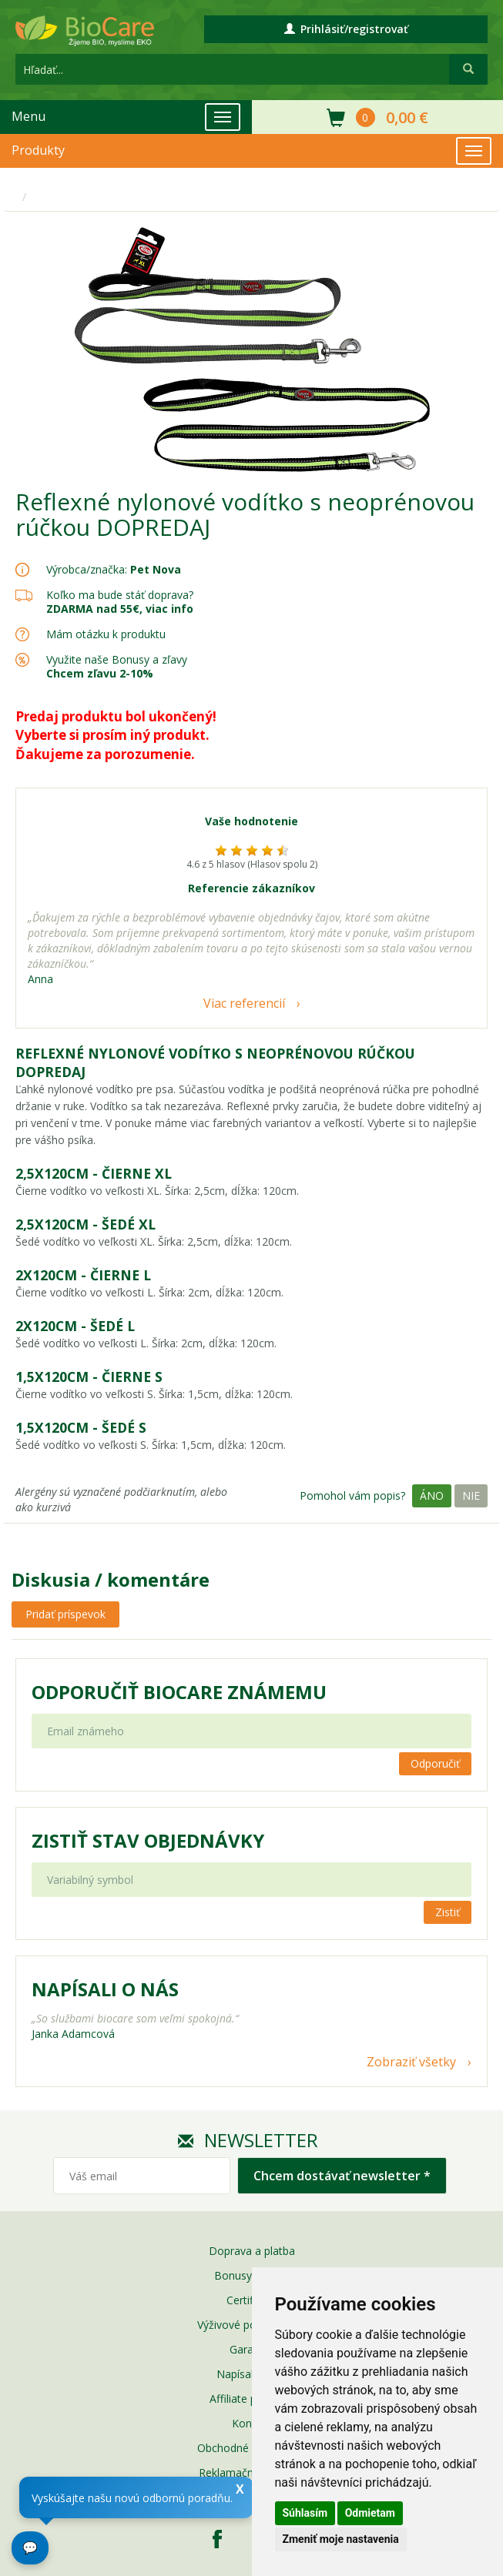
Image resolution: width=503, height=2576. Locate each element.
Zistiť (447, 1912)
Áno (432, 1495)
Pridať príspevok (65, 1614)
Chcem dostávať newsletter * (342, 2175)
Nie (471, 1495)
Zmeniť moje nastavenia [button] (341, 2539)
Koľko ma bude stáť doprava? (119, 594)
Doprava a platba (252, 2250)
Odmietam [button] (370, 2513)
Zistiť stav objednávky (148, 1841)
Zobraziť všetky (411, 2061)
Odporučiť (435, 1763)
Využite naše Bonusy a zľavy (116, 666)
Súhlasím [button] (305, 2513)
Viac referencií (244, 1003)
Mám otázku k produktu (106, 634)
